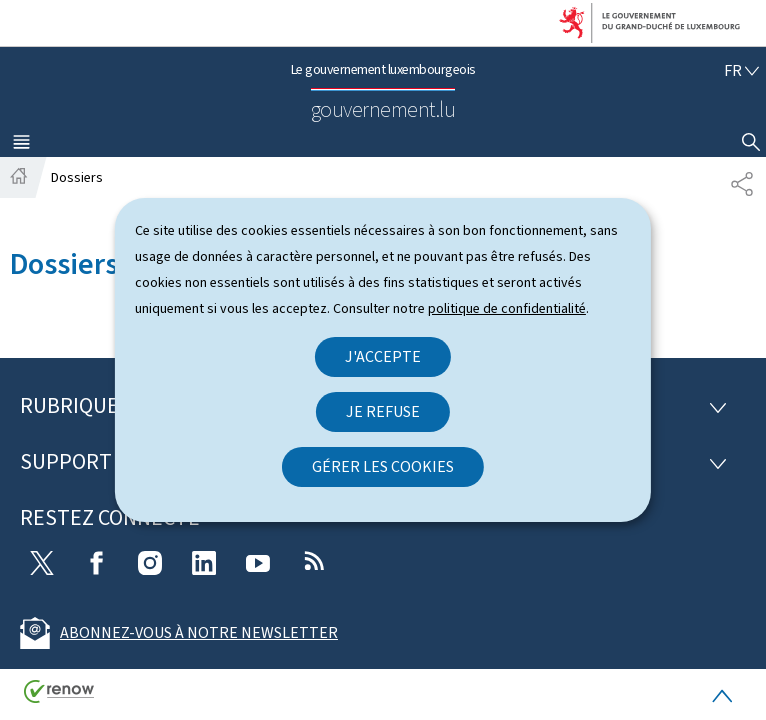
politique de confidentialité (507, 308)
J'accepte (383, 356)
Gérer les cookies (383, 466)
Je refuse (383, 411)
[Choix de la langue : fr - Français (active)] (741, 70)
